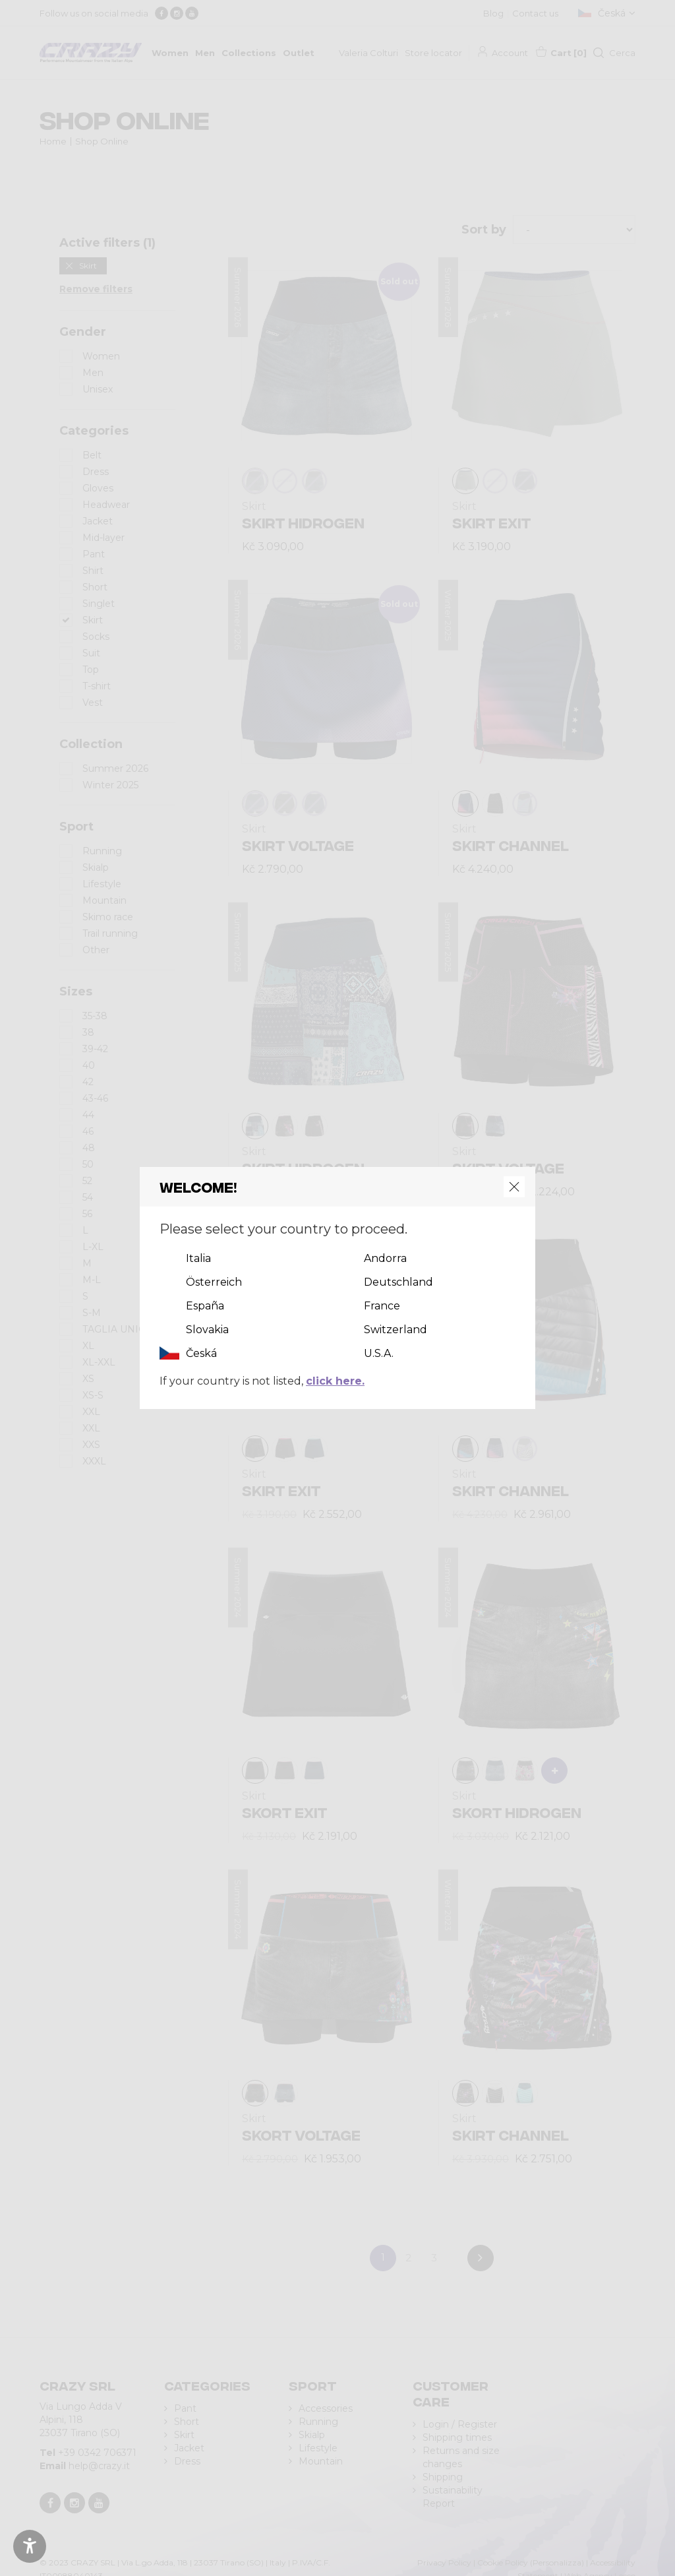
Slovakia (207, 1329)
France (382, 1306)
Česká (201, 1353)
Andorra (385, 1258)
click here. (335, 1381)
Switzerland (395, 1329)
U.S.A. (379, 1353)
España (205, 1306)
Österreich (214, 1282)
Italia (198, 1258)
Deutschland (398, 1282)
